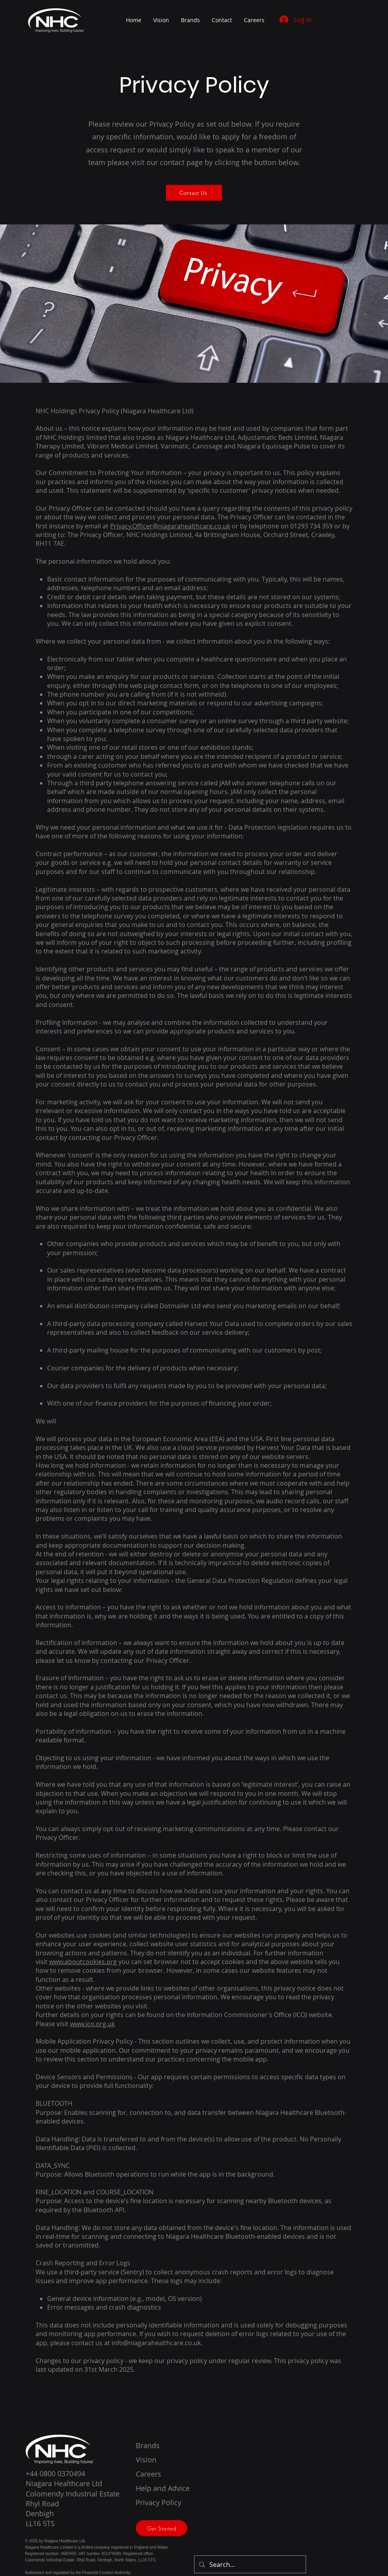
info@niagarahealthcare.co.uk (156, 2343)
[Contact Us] (194, 193)
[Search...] (249, 2564)
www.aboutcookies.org (83, 1961)
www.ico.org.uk (92, 2023)
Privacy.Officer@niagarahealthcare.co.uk (170, 526)
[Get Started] (161, 2528)
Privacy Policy (158, 2502)
